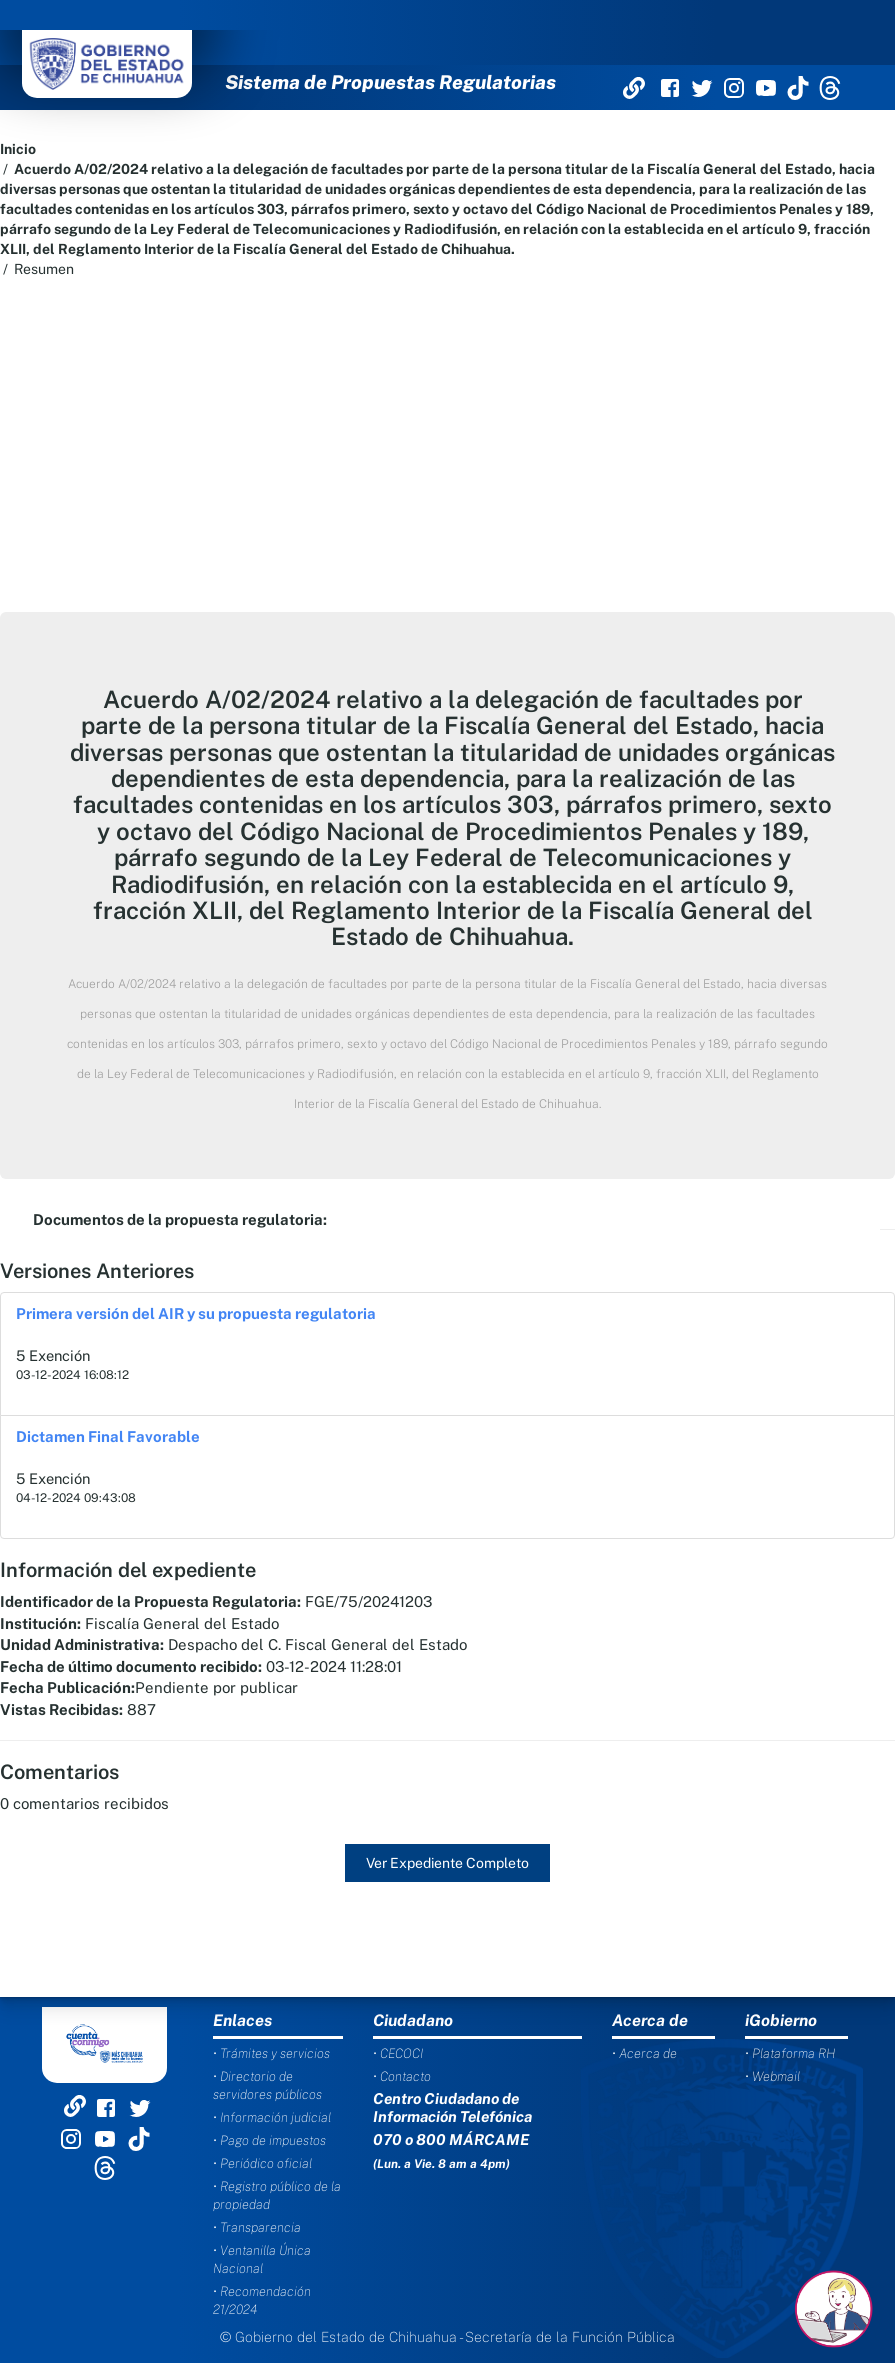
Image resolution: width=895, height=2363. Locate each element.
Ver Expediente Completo (447, 1863)
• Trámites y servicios (271, 2053)
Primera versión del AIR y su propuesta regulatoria (196, 1313)
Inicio (18, 149)
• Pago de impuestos (269, 2140)
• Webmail (772, 2076)
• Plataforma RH (790, 2053)
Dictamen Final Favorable (108, 1436)
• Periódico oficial (262, 2163)
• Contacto (402, 2076)
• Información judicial (272, 2117)
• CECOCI (398, 2053)
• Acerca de (644, 2053)
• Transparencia (257, 2227)
